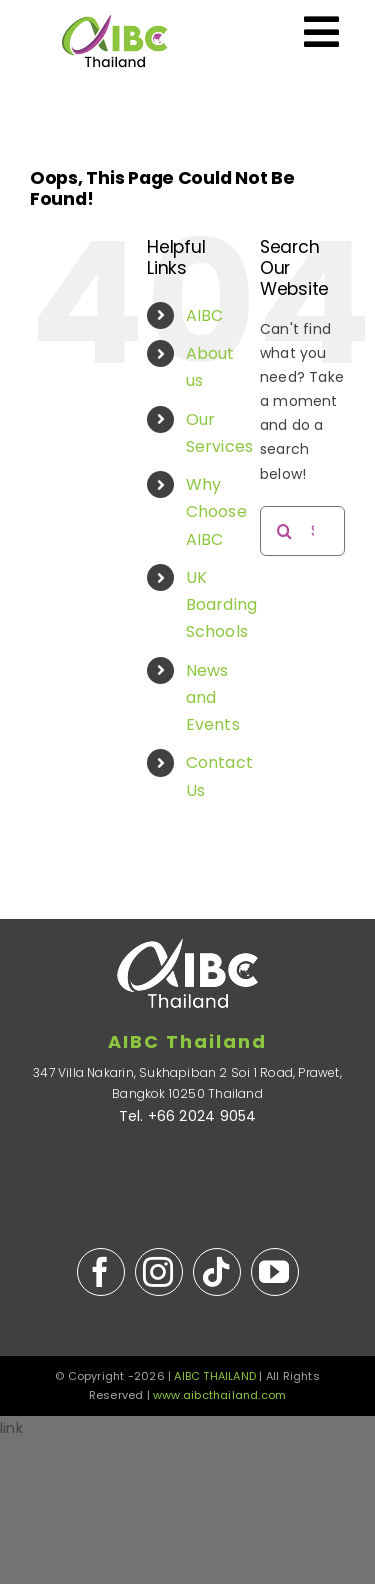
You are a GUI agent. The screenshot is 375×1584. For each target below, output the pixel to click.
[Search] (285, 531)
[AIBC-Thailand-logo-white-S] (188, 926)
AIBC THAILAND (215, 1376)
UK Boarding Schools (222, 604)
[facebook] (101, 1272)
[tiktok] (217, 1272)
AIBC (205, 315)
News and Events (213, 697)
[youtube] (275, 1272)
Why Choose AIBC (216, 511)
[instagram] (159, 1272)
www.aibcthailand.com (219, 1395)
